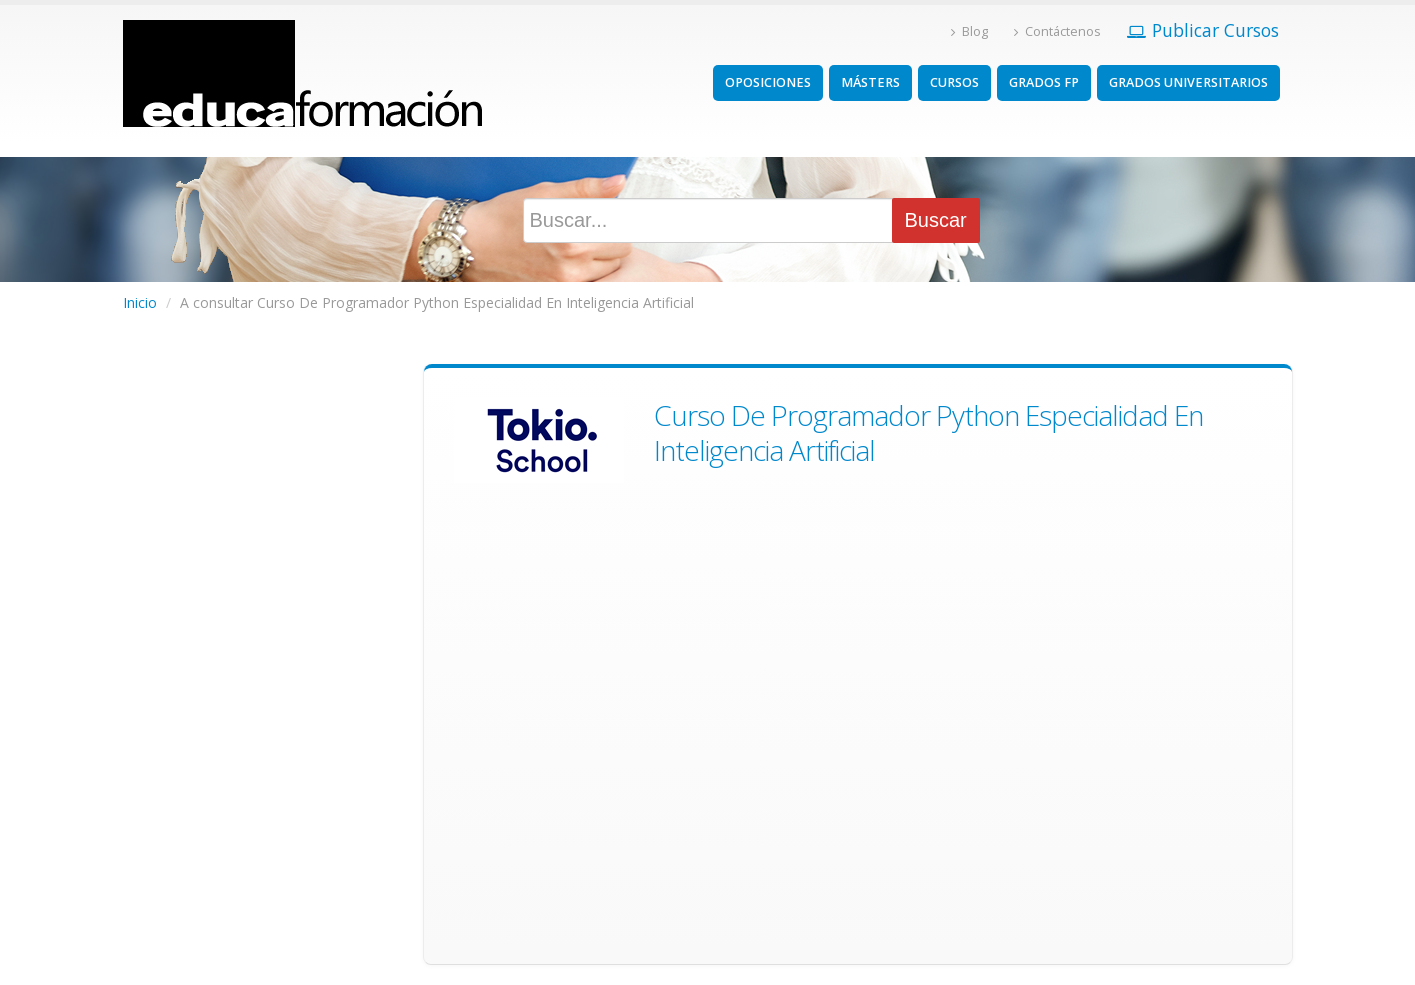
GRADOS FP (1044, 82)
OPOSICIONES (768, 82)
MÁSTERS (870, 82)
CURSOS (954, 82)
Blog (969, 31)
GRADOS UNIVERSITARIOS (1188, 82)
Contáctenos (1057, 31)
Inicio (140, 302)
